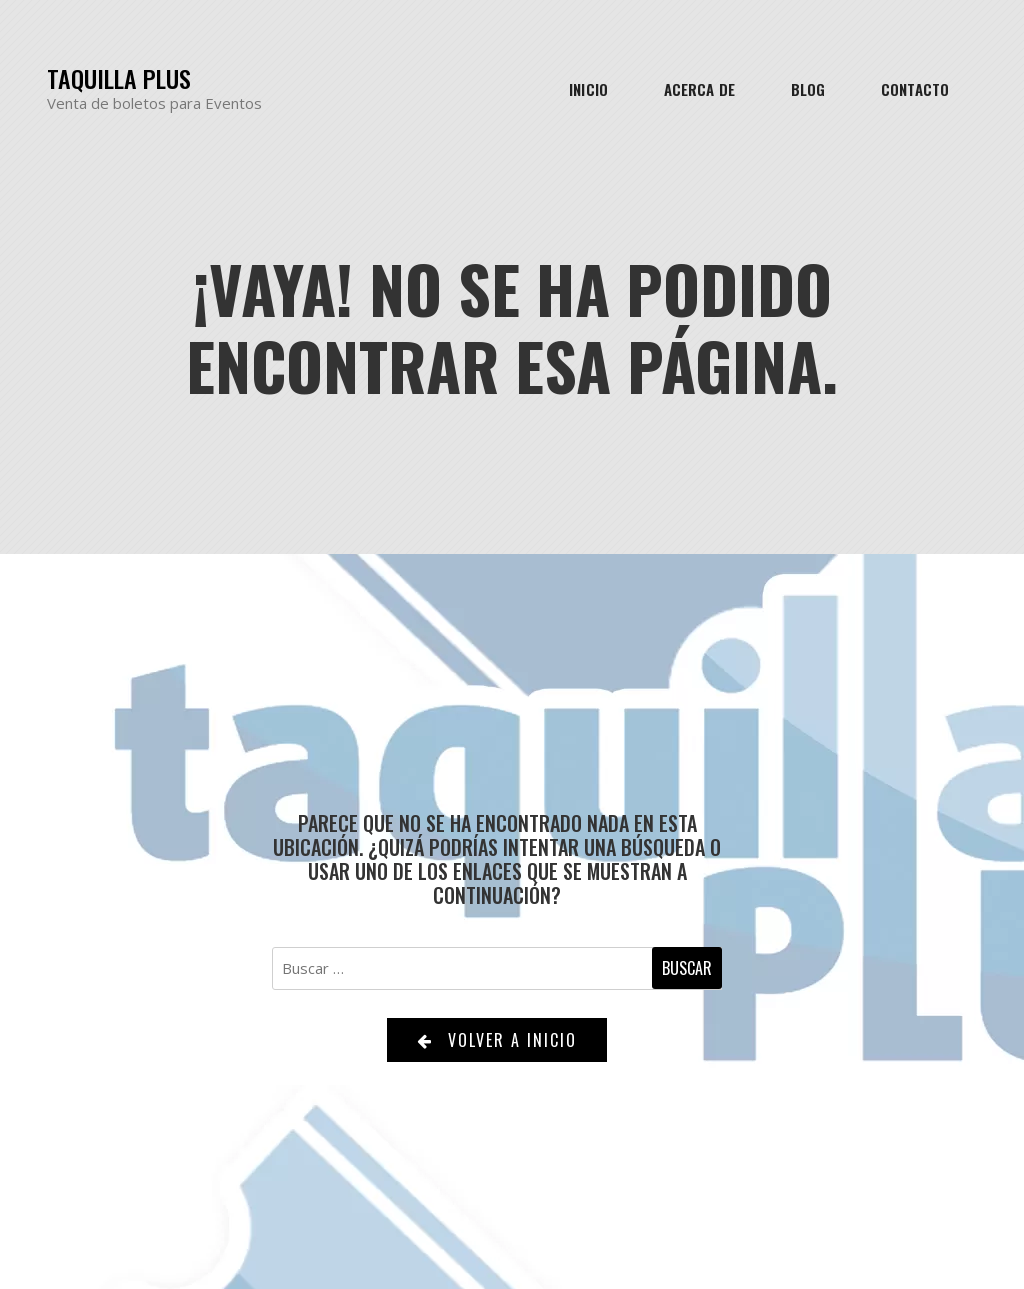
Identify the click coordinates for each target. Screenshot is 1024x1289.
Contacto (915, 89)
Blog (808, 89)
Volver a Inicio (497, 1040)
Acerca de (699, 89)
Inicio (588, 89)
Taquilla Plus (119, 78)
